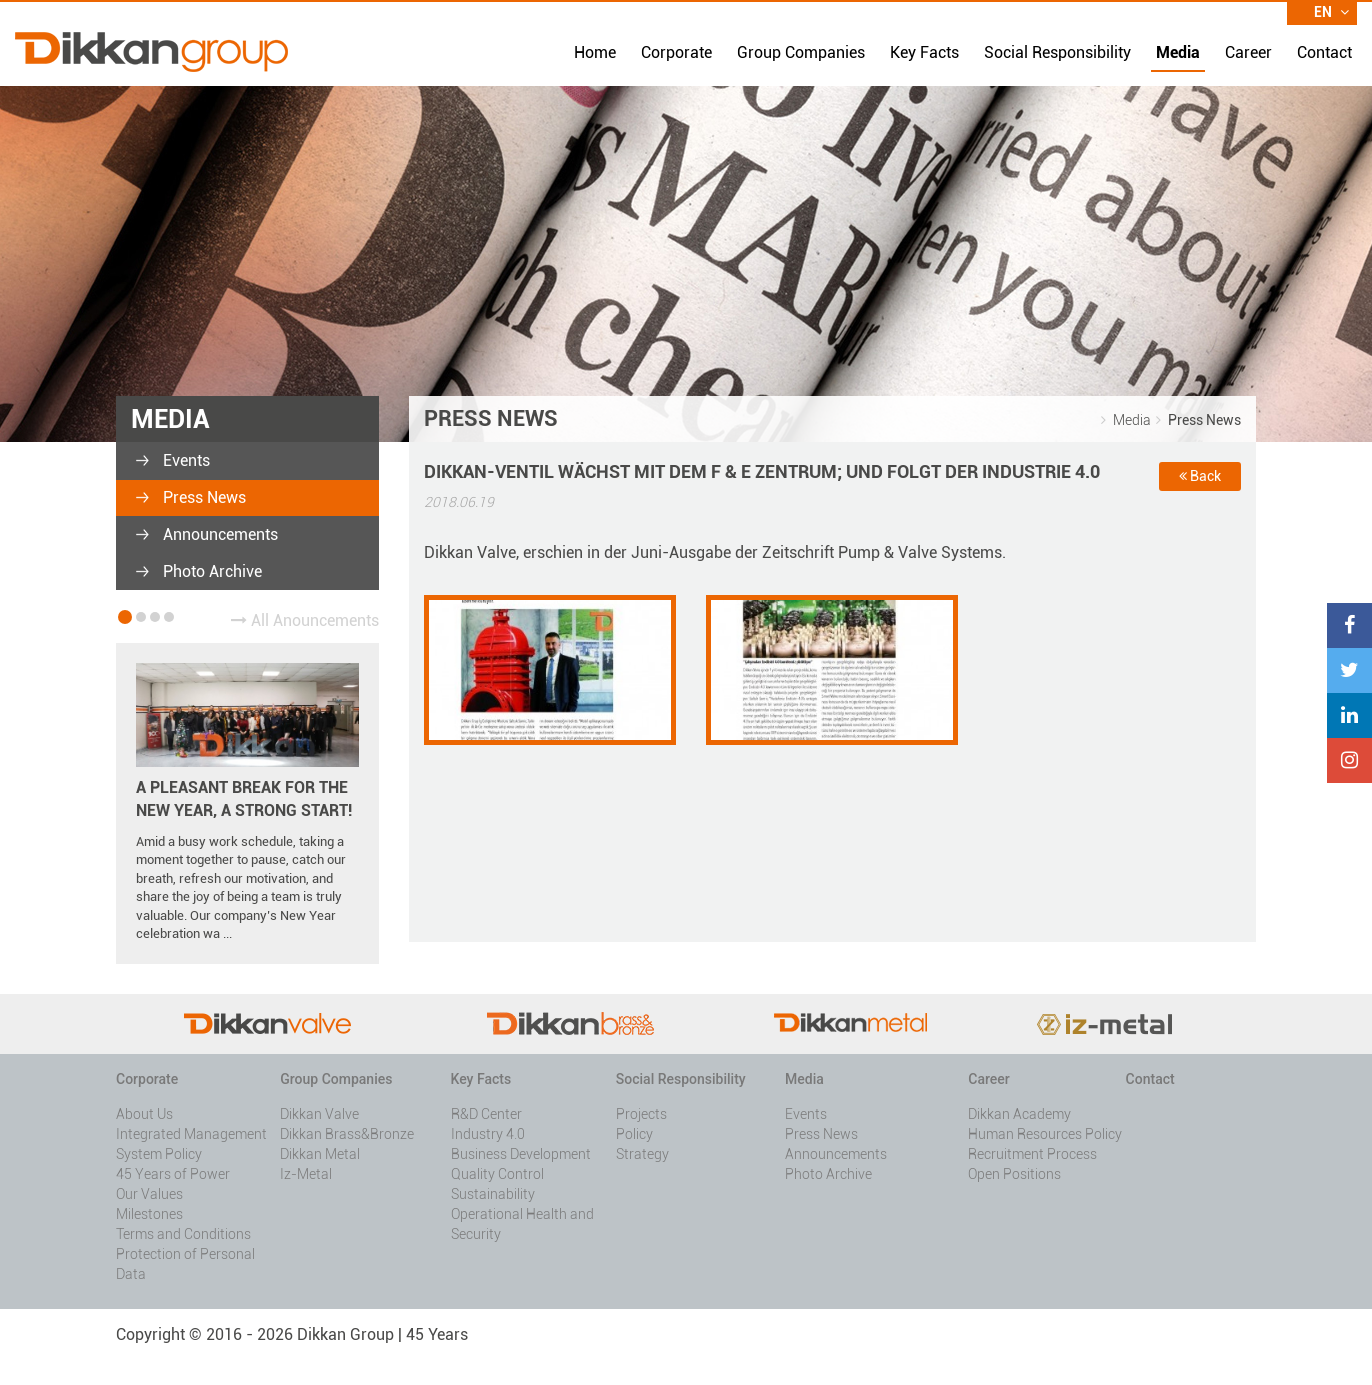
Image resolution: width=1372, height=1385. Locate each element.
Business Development (521, 1154)
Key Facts (924, 52)
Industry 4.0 (488, 1134)
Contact (1324, 52)
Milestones (149, 1214)
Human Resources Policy (1045, 1134)
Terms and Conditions (183, 1234)
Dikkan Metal (320, 1154)
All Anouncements (305, 620)
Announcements (218, 534)
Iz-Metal (306, 1174)
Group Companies (801, 52)
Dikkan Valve (319, 1114)
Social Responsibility (1057, 52)
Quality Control (497, 1174)
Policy (634, 1134)
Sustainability (493, 1194)
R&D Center (486, 1114)
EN (1331, 12)
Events (184, 460)
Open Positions (1014, 1174)
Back (1200, 476)
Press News (202, 497)
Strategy (642, 1154)
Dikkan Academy (1019, 1114)
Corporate (676, 52)
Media (1178, 52)
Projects (641, 1114)
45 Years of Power (173, 1174)
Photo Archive (210, 571)
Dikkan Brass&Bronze (347, 1134)
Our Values (149, 1194)
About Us (144, 1114)
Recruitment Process (1032, 1154)
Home (595, 52)
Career (1248, 52)
